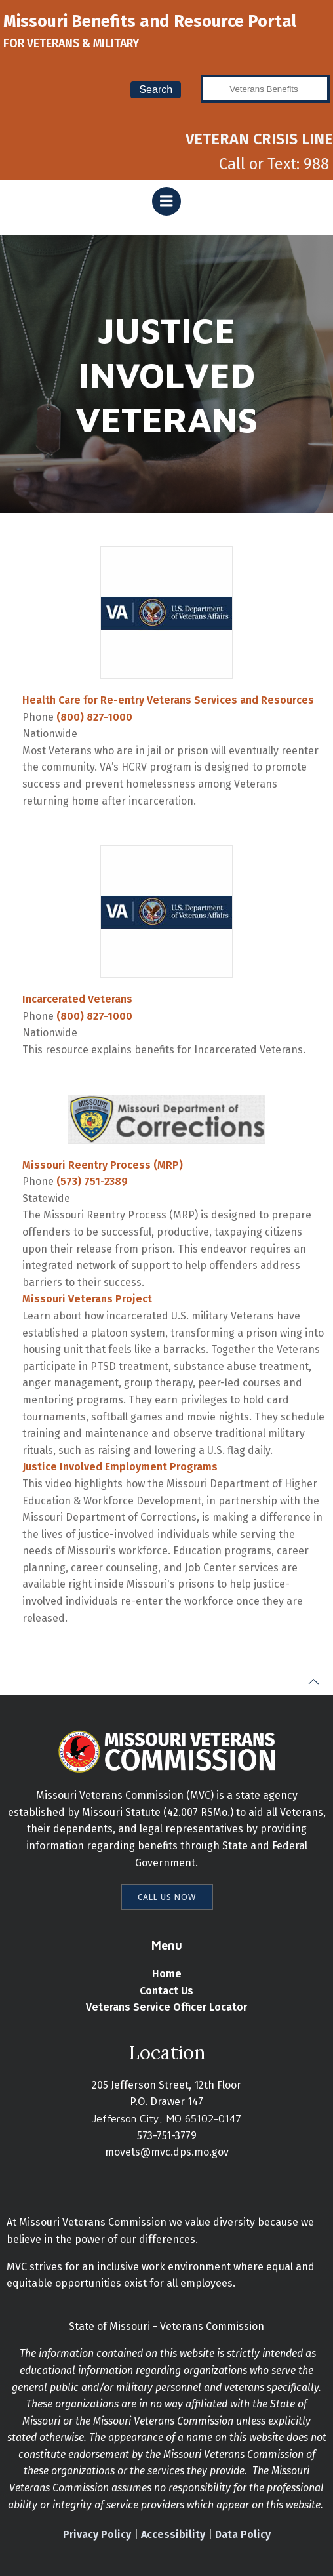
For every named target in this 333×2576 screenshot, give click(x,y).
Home (167, 1973)
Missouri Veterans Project (87, 1299)
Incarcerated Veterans (77, 999)
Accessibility (173, 2534)
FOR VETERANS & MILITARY (71, 43)
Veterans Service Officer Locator (166, 2007)
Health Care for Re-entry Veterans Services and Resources (168, 700)
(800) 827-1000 (94, 717)
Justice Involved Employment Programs (120, 1466)
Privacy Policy (97, 2534)
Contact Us (166, 1990)
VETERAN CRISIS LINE (259, 139)
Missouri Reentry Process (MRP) (102, 1165)
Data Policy (243, 2534)
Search (155, 89)
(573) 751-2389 (92, 1181)
